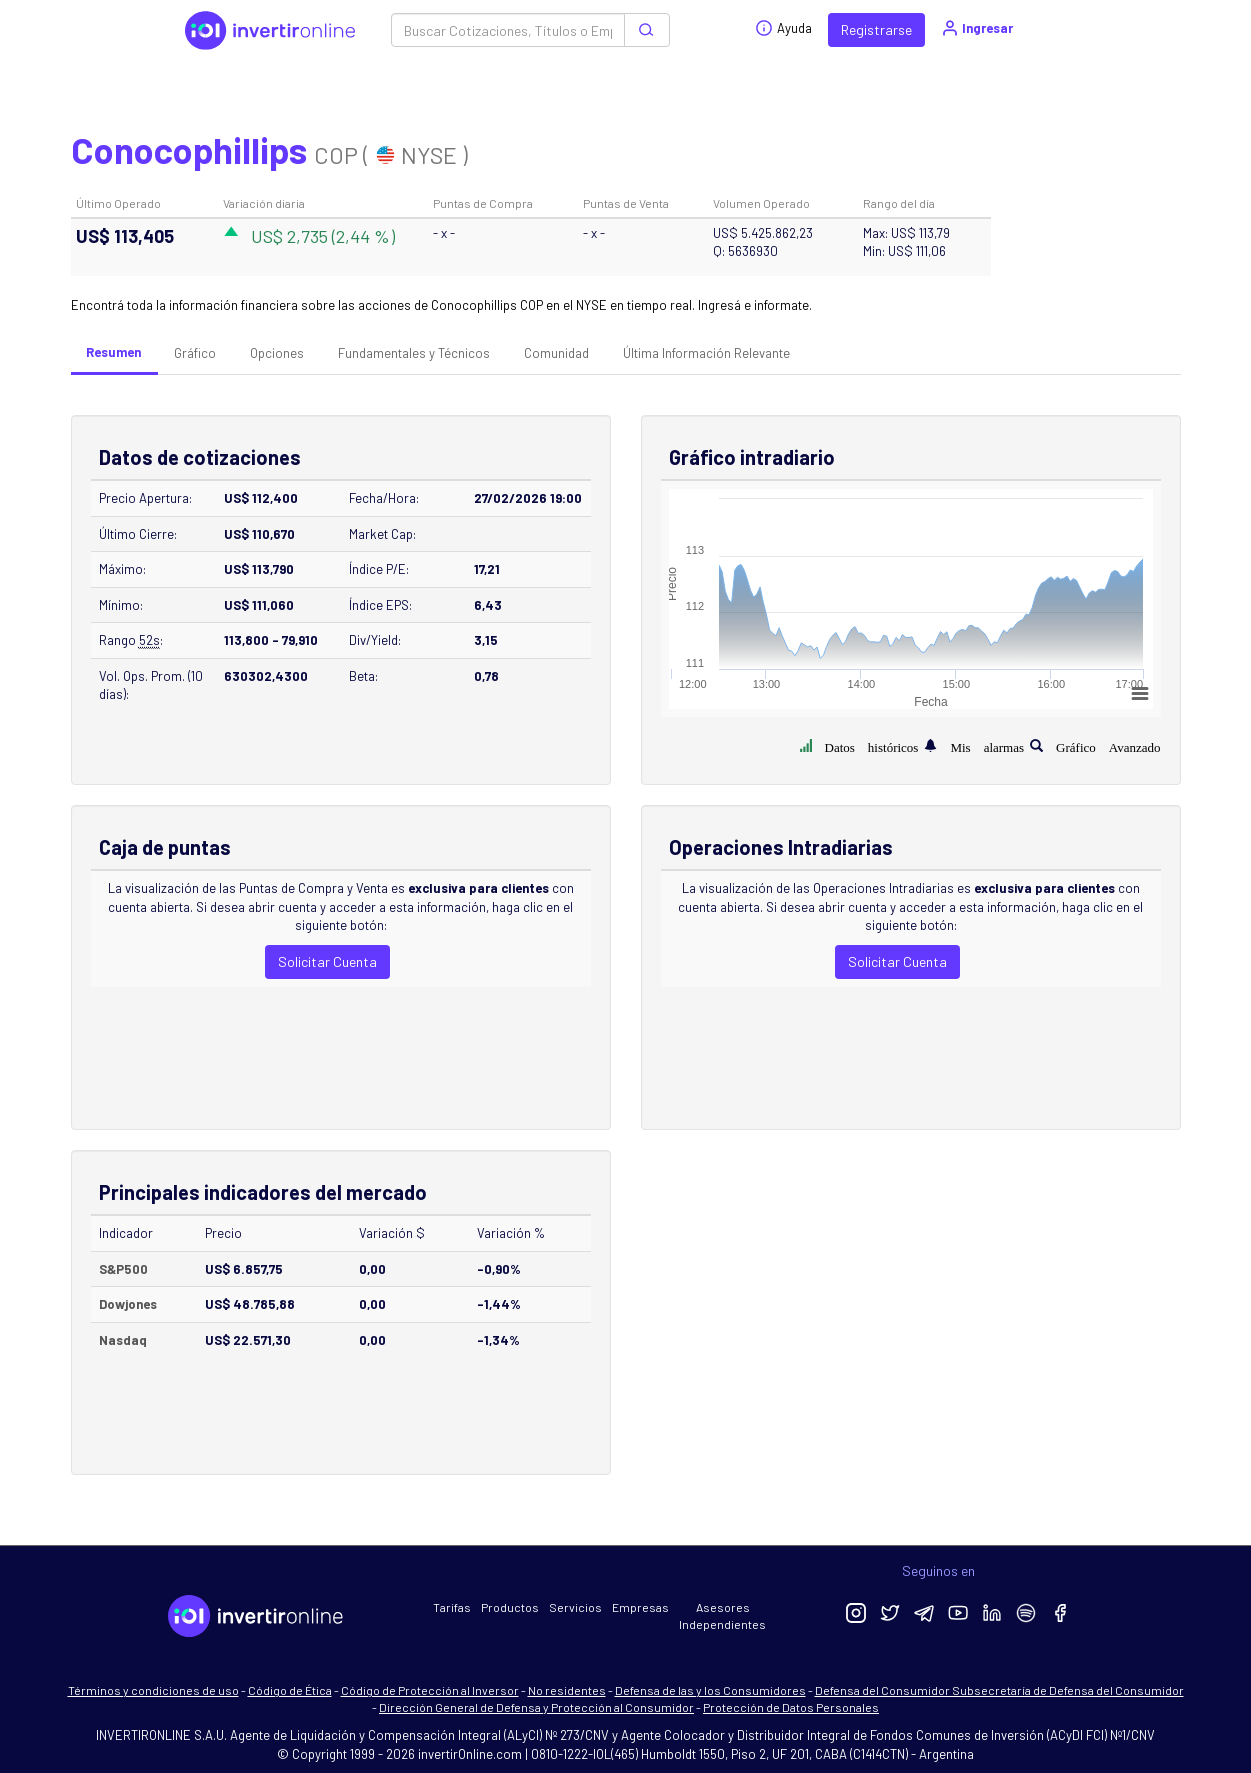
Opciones (277, 353)
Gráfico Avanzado (1108, 745)
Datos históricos (872, 745)
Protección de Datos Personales (791, 1707)
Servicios (575, 1607)
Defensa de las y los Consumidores (710, 1690)
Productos (510, 1607)
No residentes (567, 1690)
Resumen (113, 352)
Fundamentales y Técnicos (414, 353)
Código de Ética (290, 1690)
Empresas (640, 1607)
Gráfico (195, 353)
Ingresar (976, 28)
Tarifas (452, 1607)
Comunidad (556, 353)
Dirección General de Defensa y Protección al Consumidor (536, 1707)
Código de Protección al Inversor (430, 1690)
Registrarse (876, 29)
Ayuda (783, 28)
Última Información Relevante (706, 353)
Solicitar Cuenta (327, 961)
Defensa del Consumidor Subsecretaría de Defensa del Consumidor (999, 1690)
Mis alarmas (987, 745)
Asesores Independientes (722, 1615)
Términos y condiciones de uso (153, 1690)
